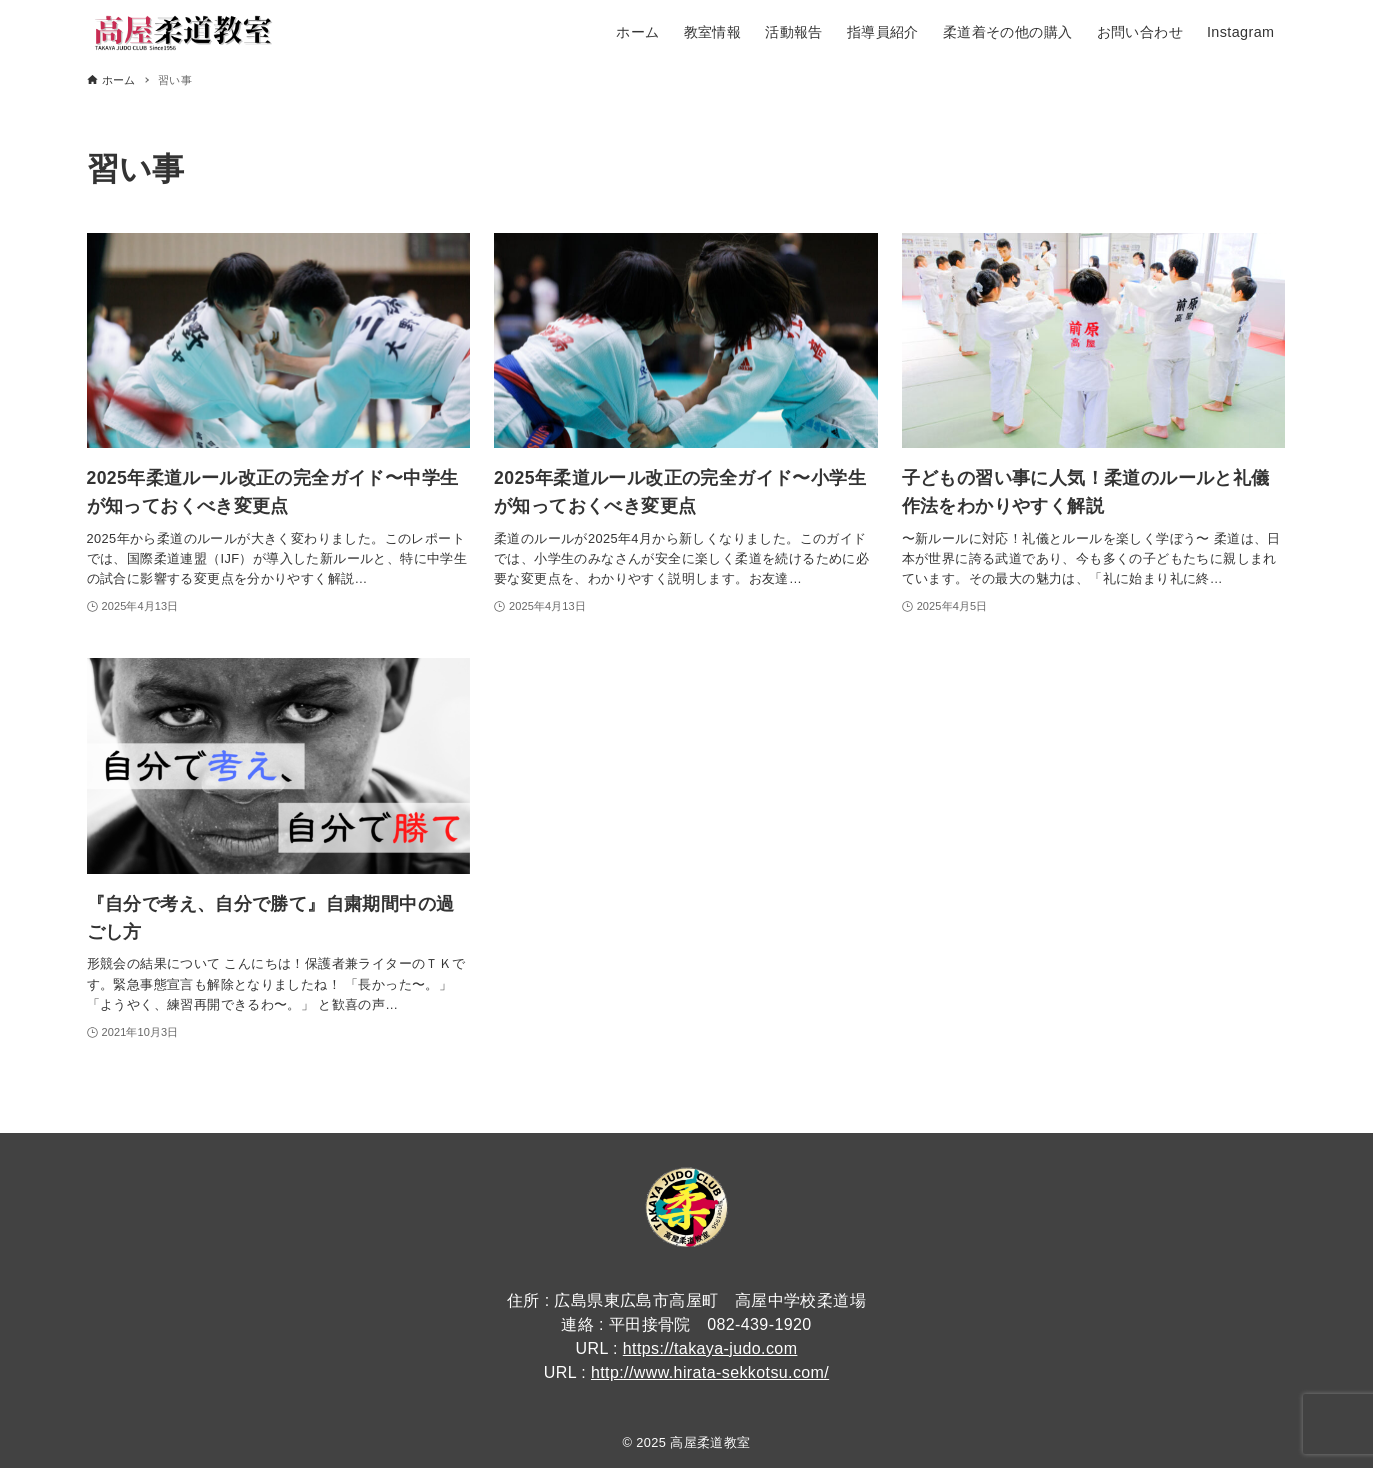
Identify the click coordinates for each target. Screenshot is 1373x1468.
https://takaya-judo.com (710, 1348)
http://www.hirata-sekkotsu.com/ (710, 1372)
